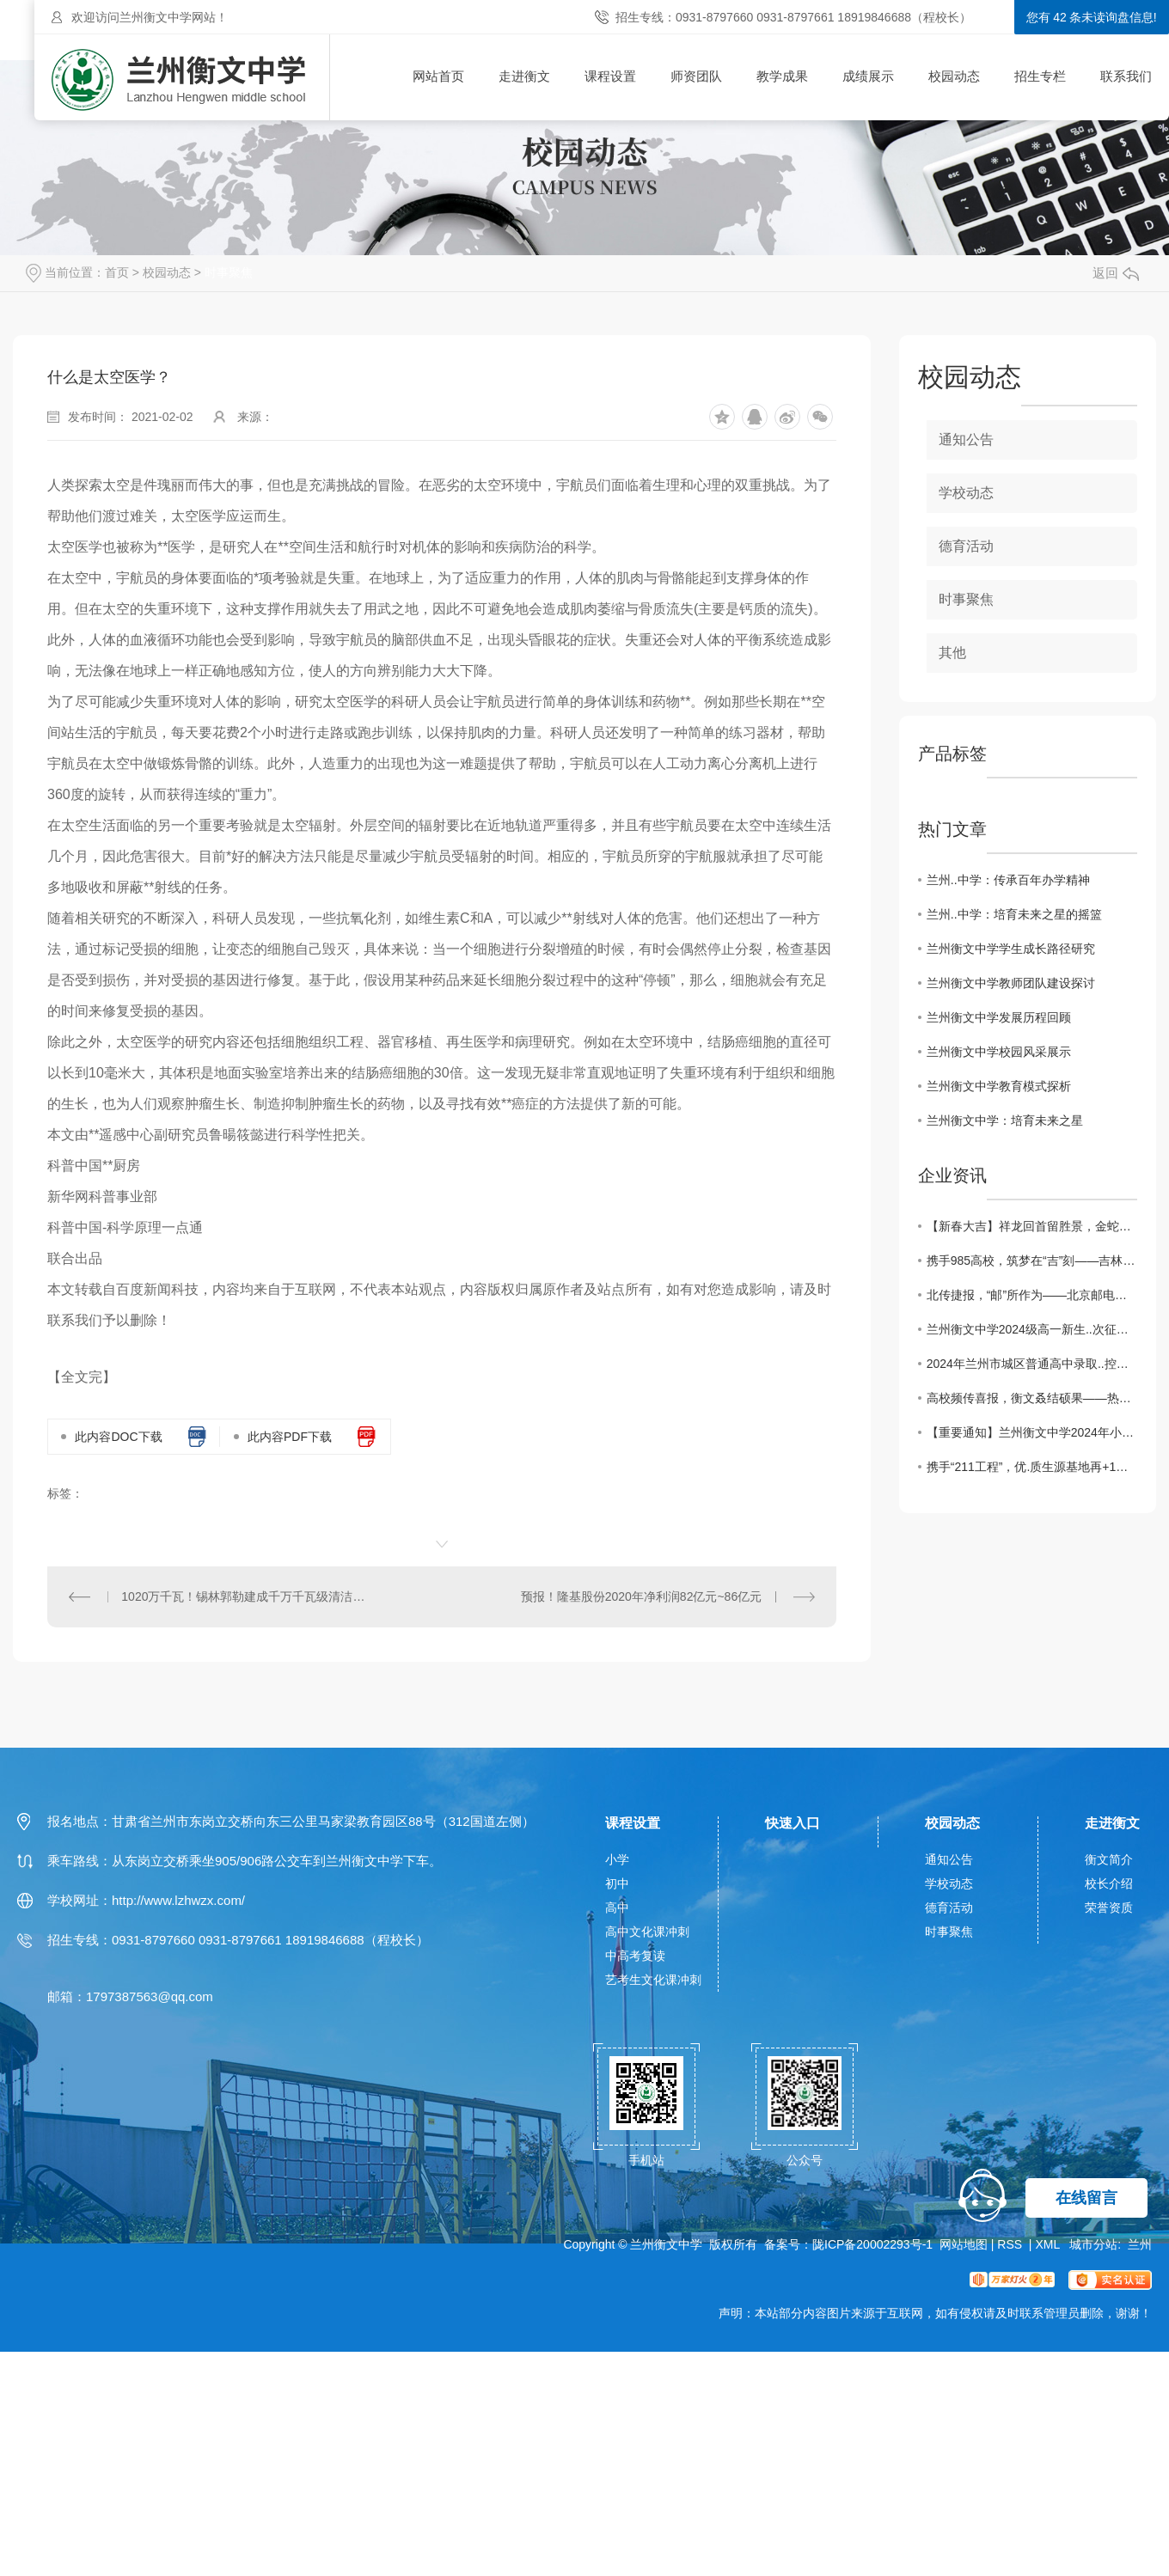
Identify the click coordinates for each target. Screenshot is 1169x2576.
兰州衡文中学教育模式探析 (999, 1086)
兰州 (1140, 2244)
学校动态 (966, 492)
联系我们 (1126, 76)
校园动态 (954, 76)
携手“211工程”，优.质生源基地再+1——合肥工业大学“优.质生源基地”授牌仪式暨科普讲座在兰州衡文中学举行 (1032, 1467)
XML (1048, 2244)
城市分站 (1093, 2244)
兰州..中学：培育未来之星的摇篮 (1014, 914)
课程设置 (610, 76)
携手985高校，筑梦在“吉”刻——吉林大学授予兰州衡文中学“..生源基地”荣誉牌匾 (1032, 1260)
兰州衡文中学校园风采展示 (999, 1052)
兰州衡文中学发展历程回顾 (999, 1017)
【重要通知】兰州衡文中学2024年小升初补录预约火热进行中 (1032, 1432)
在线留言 (1086, 2198)
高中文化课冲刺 (647, 1931)
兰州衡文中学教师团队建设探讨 (1011, 983)
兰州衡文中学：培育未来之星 (1005, 1120)
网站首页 (438, 76)
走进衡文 (524, 76)
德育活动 (966, 546)
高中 (617, 1907)
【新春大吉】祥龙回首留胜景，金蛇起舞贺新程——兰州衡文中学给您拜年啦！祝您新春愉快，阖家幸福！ (1032, 1226)
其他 (952, 652)
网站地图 (963, 2244)
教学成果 (782, 76)
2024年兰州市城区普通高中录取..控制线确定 (1032, 1363)
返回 (1115, 273)
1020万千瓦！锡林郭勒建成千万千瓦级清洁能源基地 (244, 1596)
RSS (1011, 2244)
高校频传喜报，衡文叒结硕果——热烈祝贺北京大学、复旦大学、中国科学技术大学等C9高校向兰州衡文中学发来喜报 (1032, 1398)
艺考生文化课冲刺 (653, 1980)
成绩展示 (868, 76)
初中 (617, 1883)
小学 (617, 1859)
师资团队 (696, 76)
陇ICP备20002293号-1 (872, 2244)
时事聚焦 (229, 272)
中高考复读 (635, 1956)
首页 (117, 272)
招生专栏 (1040, 76)
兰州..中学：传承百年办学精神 (1008, 880)
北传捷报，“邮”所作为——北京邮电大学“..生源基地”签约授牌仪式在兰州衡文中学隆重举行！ (1032, 1295)
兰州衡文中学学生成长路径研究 (1011, 948)
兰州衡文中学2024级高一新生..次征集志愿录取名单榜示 (1032, 1329)
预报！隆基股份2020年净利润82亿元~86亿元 (641, 1596)
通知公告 (966, 439)
